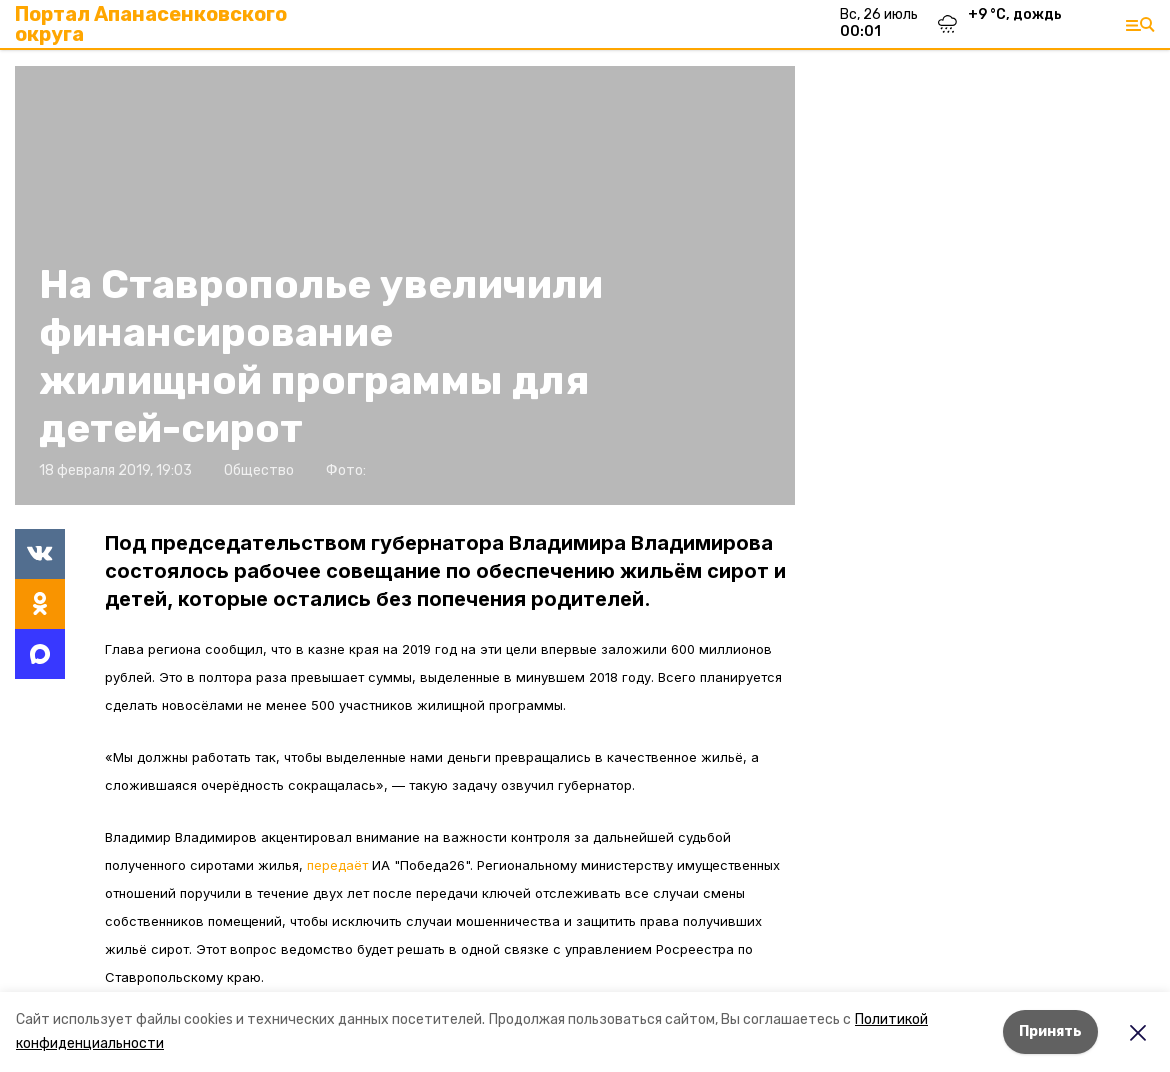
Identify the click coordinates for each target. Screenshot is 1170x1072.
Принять (1050, 1031)
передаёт (337, 865)
